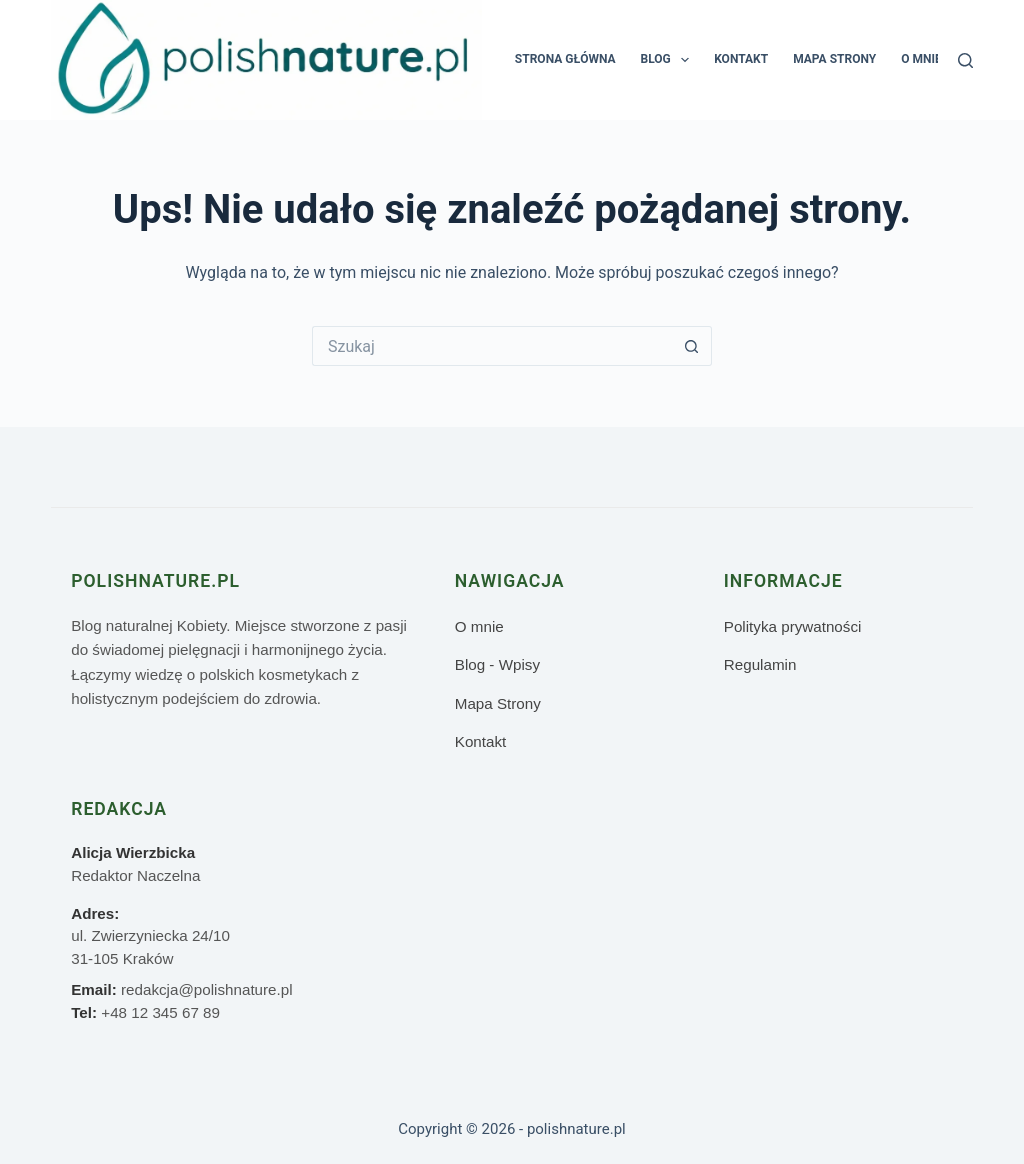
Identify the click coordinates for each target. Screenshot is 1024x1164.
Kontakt (741, 59)
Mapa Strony (834, 59)
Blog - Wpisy (497, 664)
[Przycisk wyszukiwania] (692, 346)
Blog (669, 60)
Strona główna (565, 59)
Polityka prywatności (793, 626)
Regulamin (760, 664)
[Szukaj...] (492, 346)
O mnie (921, 59)
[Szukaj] (965, 60)
